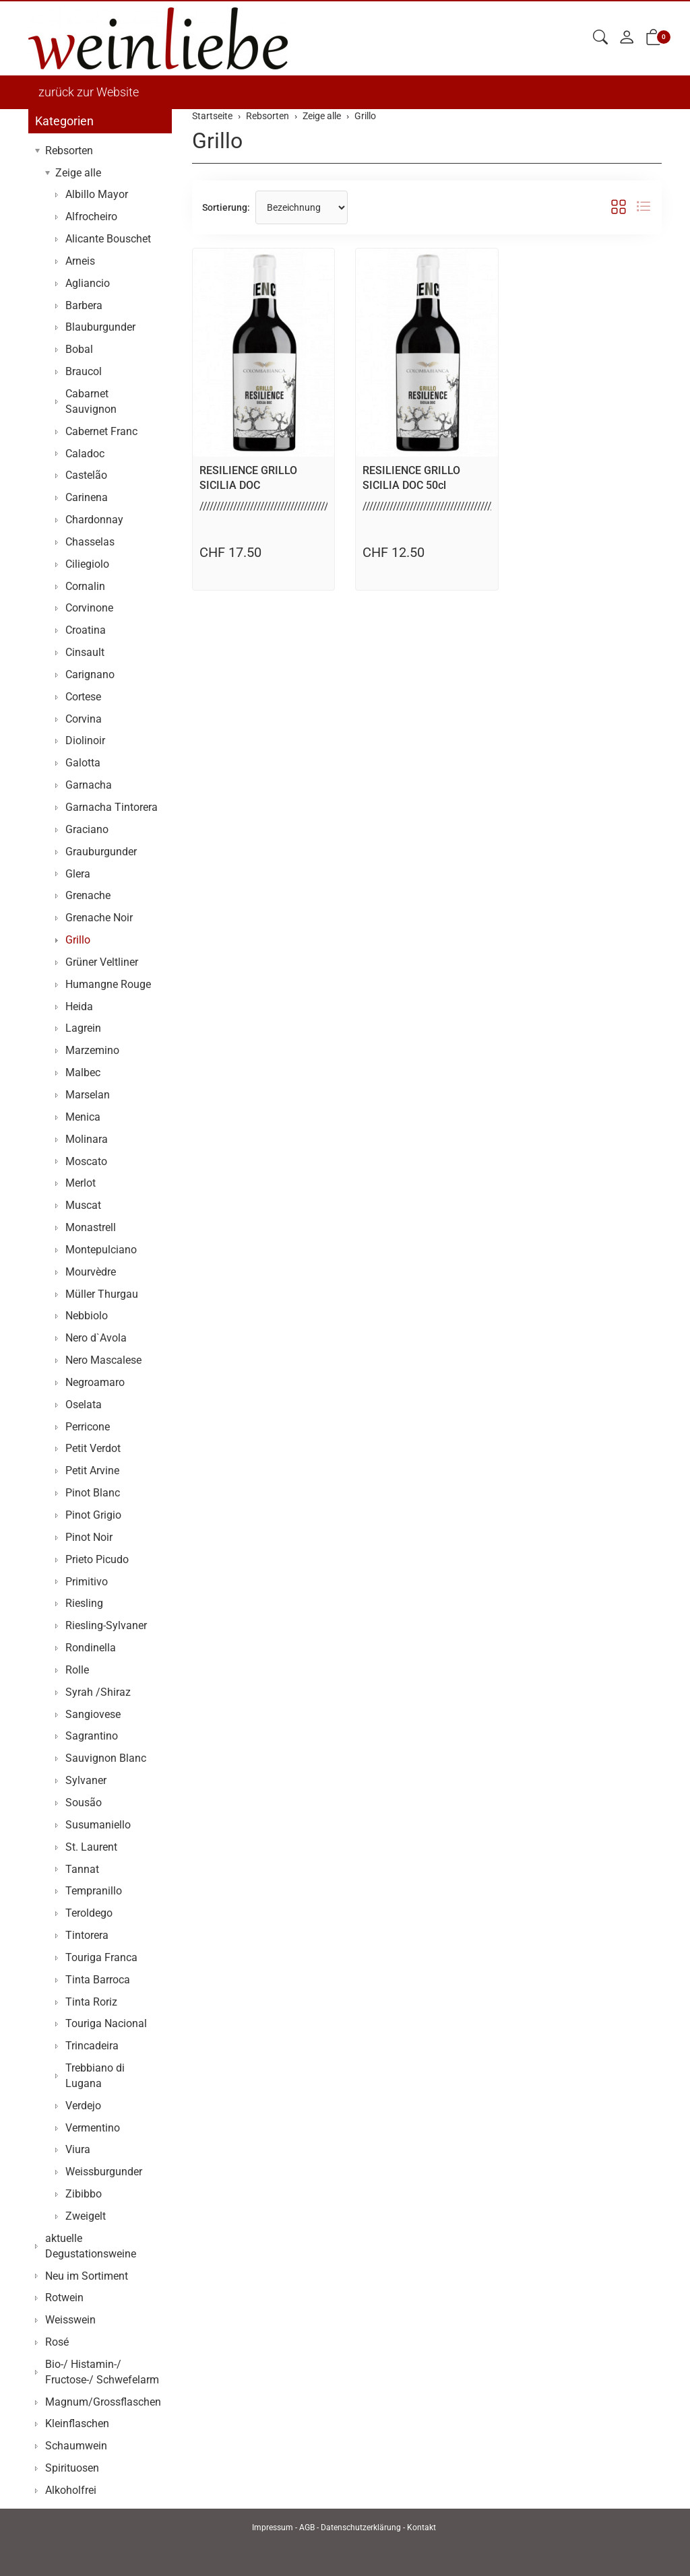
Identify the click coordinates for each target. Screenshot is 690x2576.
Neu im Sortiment (86, 2276)
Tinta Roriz (91, 2001)
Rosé (57, 2342)
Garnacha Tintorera (111, 807)
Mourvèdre (90, 1271)
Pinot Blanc (92, 1492)
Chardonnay (94, 519)
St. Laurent (91, 1847)
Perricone (87, 1426)
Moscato (86, 1161)
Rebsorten (69, 150)
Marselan (87, 1094)
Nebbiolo (86, 1315)
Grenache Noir (99, 917)
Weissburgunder (103, 2171)
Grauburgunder (101, 851)
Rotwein (64, 2297)
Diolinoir (85, 740)
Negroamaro (95, 1382)
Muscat (83, 1205)
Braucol (83, 371)
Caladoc (84, 453)
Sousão (83, 1802)
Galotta (82, 762)
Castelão (86, 475)
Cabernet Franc (101, 431)
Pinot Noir (89, 1537)
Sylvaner (85, 1780)
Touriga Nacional (106, 2023)
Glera (77, 873)
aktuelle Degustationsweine (90, 2246)
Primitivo (86, 1581)
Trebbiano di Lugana (95, 2075)
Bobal (79, 349)
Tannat (82, 1869)
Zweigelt (85, 2216)
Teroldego (89, 1913)
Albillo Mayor (96, 194)
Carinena (86, 497)
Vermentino (92, 2127)
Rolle (77, 1669)
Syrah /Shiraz (98, 1692)
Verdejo (83, 2105)
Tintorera (86, 1935)
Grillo (217, 141)
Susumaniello (98, 1824)
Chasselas (90, 541)
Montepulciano (101, 1249)
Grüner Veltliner (101, 962)
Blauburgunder (100, 327)
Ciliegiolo (87, 564)
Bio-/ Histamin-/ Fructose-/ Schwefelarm (102, 2372)
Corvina (83, 719)
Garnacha (88, 785)
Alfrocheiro (91, 216)
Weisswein (70, 2319)
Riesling (84, 1603)
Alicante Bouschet (108, 238)
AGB (307, 2527)
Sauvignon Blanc (105, 1758)
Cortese (83, 696)
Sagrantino (91, 1735)
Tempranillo (93, 1890)
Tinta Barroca (97, 1979)
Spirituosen (72, 2468)
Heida (79, 1006)
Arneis (80, 261)
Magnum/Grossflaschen (103, 2402)
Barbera (83, 305)
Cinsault (84, 652)
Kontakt (421, 2527)
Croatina (85, 630)
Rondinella (90, 1647)
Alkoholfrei (70, 2490)
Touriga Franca (101, 1957)
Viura (77, 2149)
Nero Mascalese (103, 1360)
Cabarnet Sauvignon (91, 401)
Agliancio (87, 283)
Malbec (82, 1072)
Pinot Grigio (93, 1515)
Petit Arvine (92, 1470)
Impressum (272, 2527)
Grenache (88, 895)
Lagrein (83, 1028)
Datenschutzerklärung (361, 2527)
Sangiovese (93, 1714)
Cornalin (85, 586)
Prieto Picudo (97, 1559)
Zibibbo (83, 2193)
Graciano (86, 829)
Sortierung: (226, 207)
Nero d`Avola (96, 1337)
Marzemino (92, 1050)
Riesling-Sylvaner (106, 1625)
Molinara (86, 1139)
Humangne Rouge (108, 984)
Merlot (80, 1183)
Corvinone (89, 607)
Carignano (90, 674)
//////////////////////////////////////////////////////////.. (300, 506)
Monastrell (90, 1227)
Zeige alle (78, 172)
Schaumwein (76, 2445)
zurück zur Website (88, 92)
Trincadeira (92, 2045)
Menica (82, 1117)
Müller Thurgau (101, 1294)
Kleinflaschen (77, 2423)
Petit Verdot (93, 1448)
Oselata (83, 1404)
